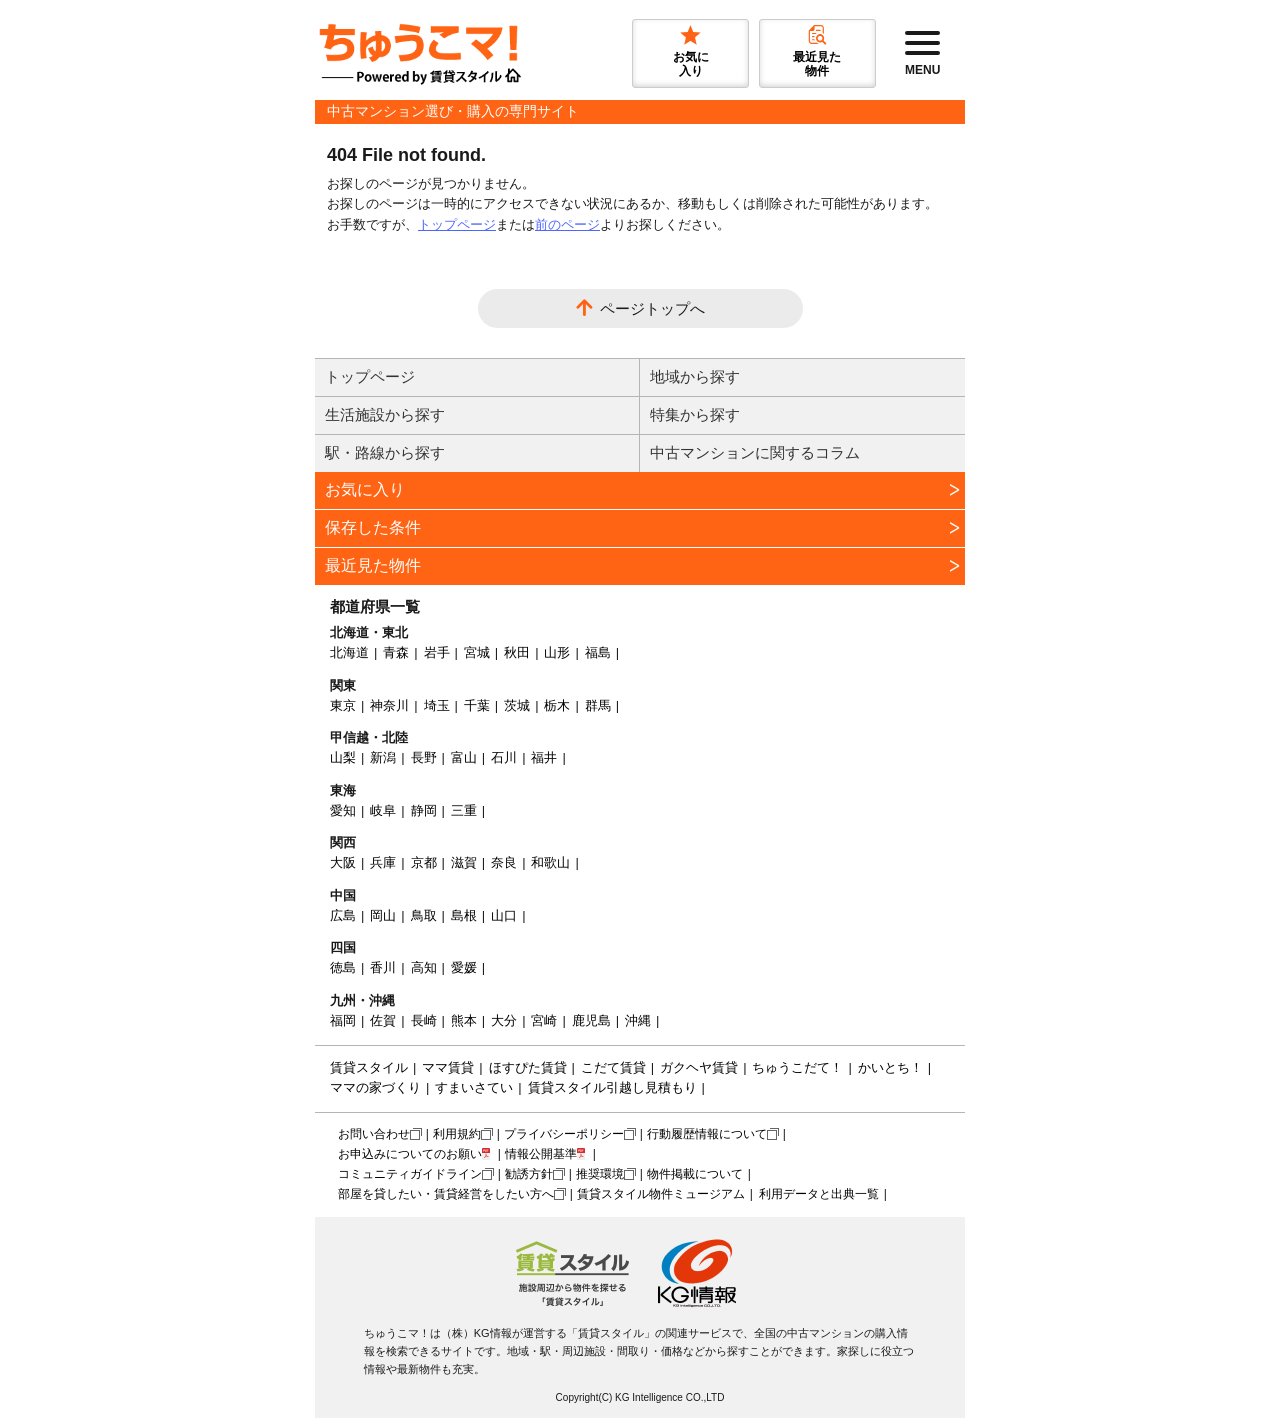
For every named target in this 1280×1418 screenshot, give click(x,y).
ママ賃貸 (448, 1067)
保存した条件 (373, 527)
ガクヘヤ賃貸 (699, 1067)
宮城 (477, 652)
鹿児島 (591, 1020)
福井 (544, 757)
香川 (383, 967)
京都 (424, 862)
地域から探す (695, 376)
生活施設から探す (385, 414)
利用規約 (457, 1134)
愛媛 (464, 967)
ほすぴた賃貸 (528, 1067)
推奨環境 (600, 1174)
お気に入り (365, 489)
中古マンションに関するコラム (755, 452)
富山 (464, 757)
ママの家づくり (375, 1087)
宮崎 (544, 1020)
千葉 (477, 705)
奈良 (504, 862)
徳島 (343, 967)
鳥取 (424, 915)
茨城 (517, 705)
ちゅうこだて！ (797, 1067)
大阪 (343, 862)
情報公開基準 (541, 1154)
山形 (557, 652)
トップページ (457, 224)
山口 (504, 915)
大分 (504, 1020)
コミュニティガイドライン (410, 1174)
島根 (464, 915)
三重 (464, 810)
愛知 (343, 810)
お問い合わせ (374, 1134)
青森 (396, 652)
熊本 (464, 1020)
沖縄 (638, 1020)
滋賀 (464, 862)
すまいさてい (474, 1087)
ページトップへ (652, 308)
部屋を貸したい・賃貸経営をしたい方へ (446, 1194)
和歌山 (550, 862)
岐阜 (383, 810)
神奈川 (389, 705)
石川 (504, 757)
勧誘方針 (529, 1174)
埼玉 (437, 705)
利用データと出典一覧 (819, 1194)
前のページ (567, 224)
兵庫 (383, 862)
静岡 (424, 810)
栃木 (557, 705)
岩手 (437, 652)
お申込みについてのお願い (410, 1154)
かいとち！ (890, 1067)
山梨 (343, 757)
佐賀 (383, 1020)
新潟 (383, 757)
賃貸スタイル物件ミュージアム (661, 1194)
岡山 (383, 915)
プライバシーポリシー (564, 1134)
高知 (424, 967)
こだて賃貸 (613, 1067)
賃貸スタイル (369, 1067)
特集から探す (695, 414)
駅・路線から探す (385, 452)
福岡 (343, 1020)
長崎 (424, 1020)
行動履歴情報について (707, 1134)
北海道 (349, 652)
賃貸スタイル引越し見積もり (612, 1087)
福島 (598, 652)
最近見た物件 (373, 565)
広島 (343, 915)
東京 (343, 705)
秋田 (517, 652)
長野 (424, 757)
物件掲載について (695, 1174)
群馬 (598, 705)
